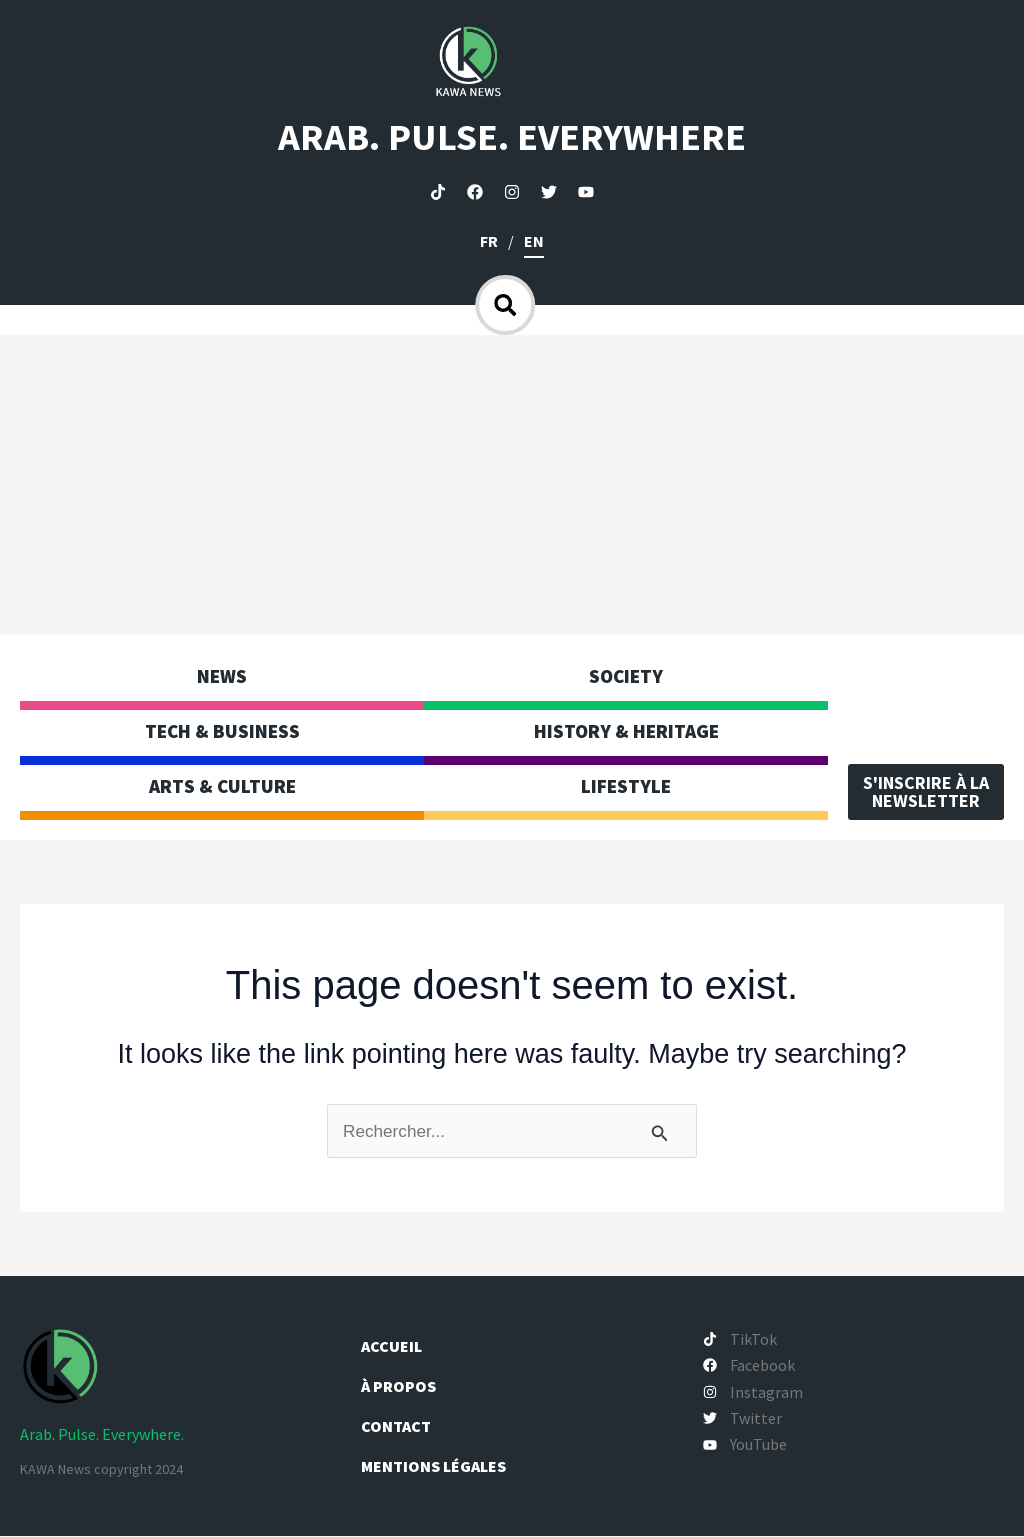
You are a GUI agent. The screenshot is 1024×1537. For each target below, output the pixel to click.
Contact (396, 1427)
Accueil (391, 1347)
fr (489, 241)
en (534, 241)
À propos (400, 1387)
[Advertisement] (512, 485)
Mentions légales (433, 1467)
